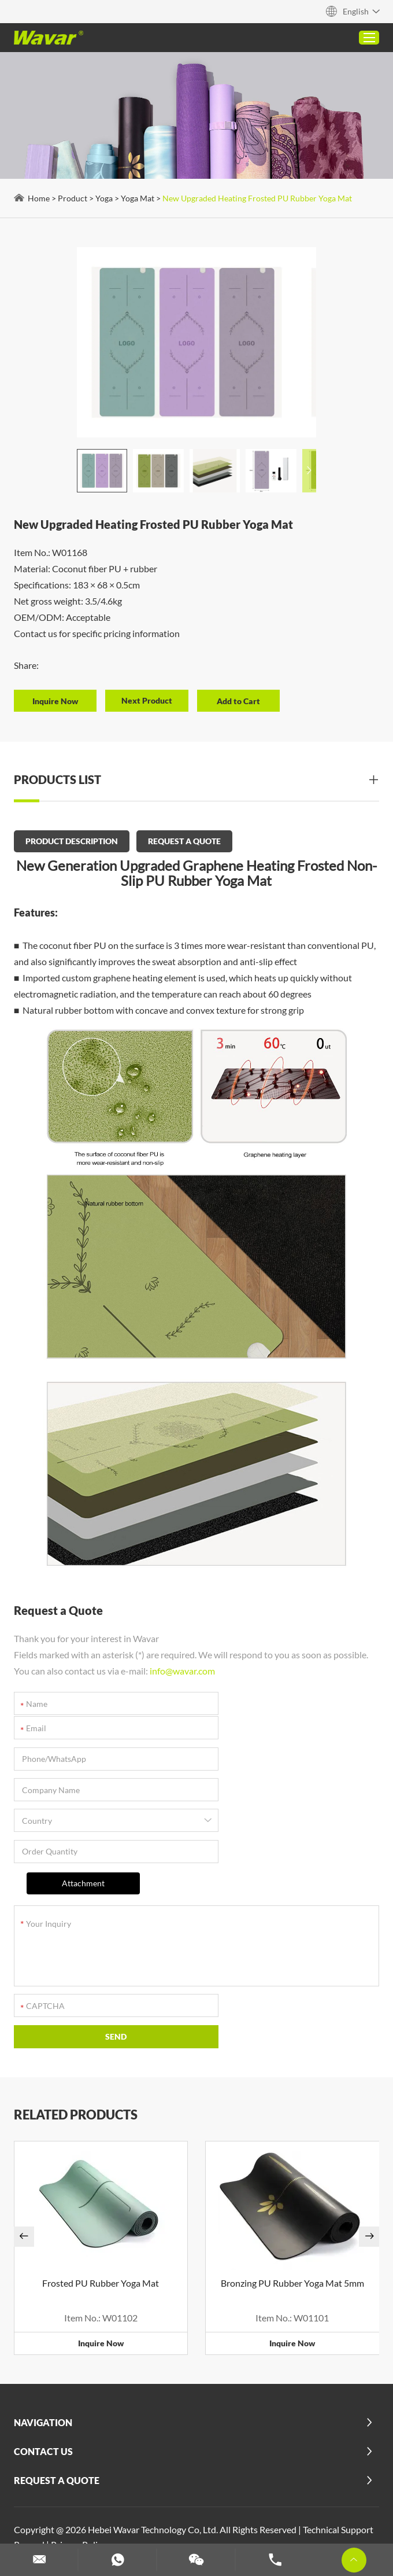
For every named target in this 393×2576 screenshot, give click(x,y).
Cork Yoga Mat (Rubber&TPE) (269, 2446)
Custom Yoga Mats (56, 2521)
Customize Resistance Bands (319, 2506)
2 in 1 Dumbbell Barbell (156, 2446)
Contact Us (43, 2331)
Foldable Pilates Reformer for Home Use (242, 2461)
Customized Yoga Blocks (175, 2491)
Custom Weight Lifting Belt (285, 2491)
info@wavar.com (183, 1668)
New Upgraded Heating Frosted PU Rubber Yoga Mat (258, 198)
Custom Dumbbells (216, 2506)
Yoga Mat (138, 198)
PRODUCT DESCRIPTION (72, 840)
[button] (299, 471)
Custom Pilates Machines (68, 2491)
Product (73, 198)
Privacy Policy (79, 2424)
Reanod (29, 2424)
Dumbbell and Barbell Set (120, 2506)
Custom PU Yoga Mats (111, 2461)
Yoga (104, 198)
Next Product (149, 700)
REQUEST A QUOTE (185, 840)
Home (39, 198)
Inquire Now (101, 2223)
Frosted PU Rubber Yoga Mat (101, 2162)
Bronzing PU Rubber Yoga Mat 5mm (292, 2162)
